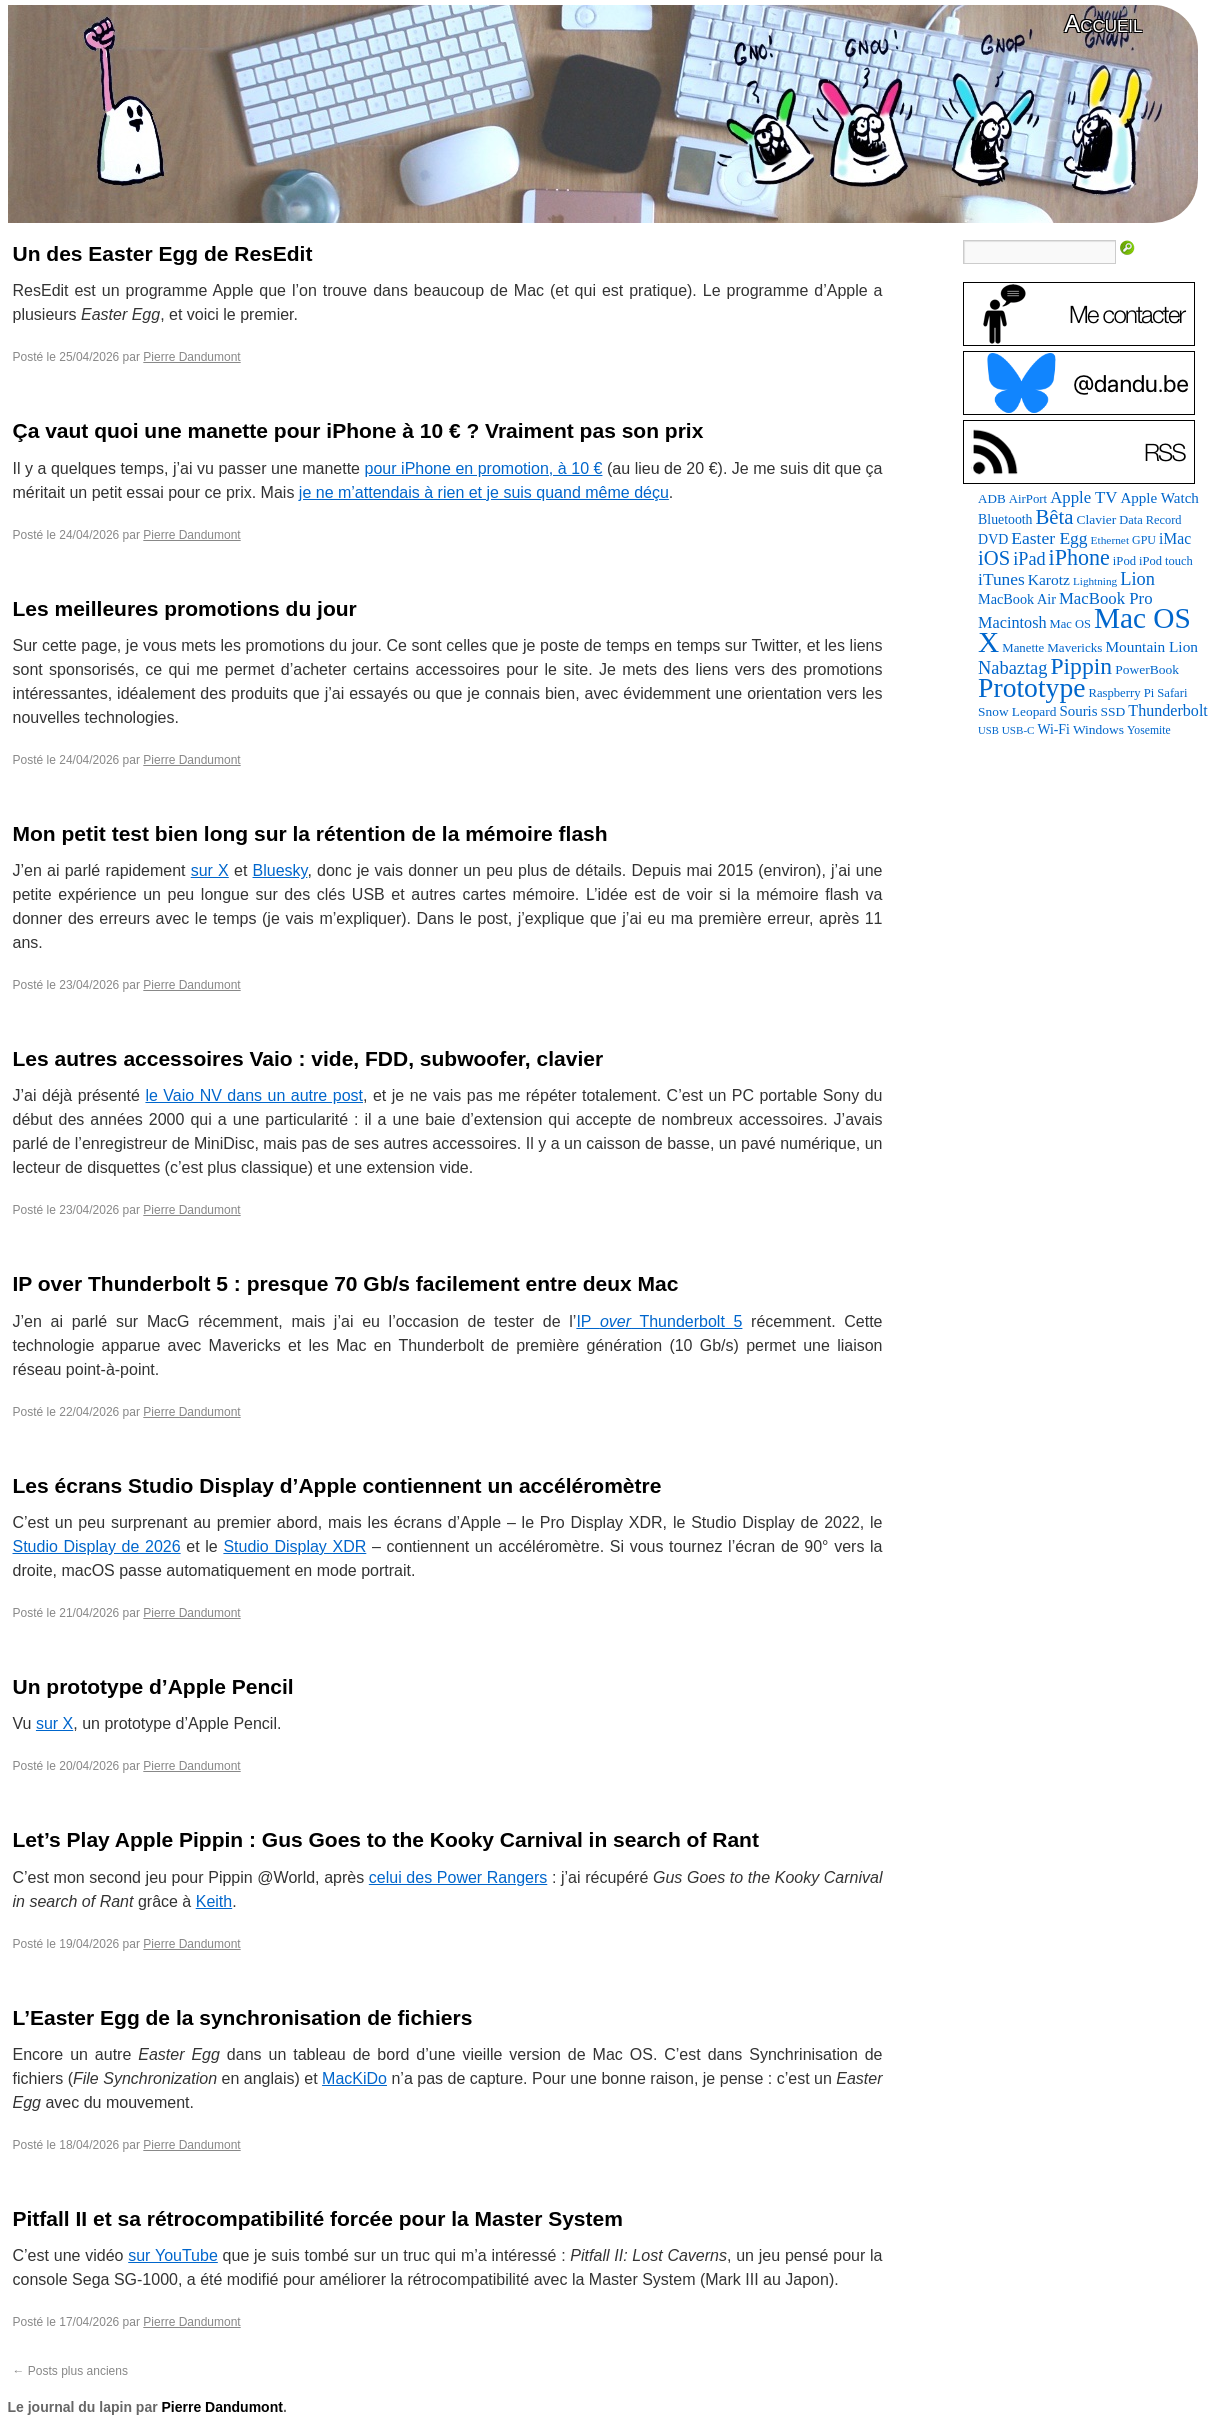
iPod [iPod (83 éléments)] (1124, 561)
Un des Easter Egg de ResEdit (163, 253)
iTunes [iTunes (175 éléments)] (1001, 579)
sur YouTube (173, 2255)
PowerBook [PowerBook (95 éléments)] (1147, 669)
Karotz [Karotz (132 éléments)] (1049, 579)
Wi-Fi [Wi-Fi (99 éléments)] (1053, 729)
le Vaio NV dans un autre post (254, 1095)
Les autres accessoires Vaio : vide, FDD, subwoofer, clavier (308, 1058)
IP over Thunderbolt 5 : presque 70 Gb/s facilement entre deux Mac (346, 1283)
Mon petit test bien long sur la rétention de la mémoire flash (310, 833)
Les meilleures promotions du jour (185, 608)
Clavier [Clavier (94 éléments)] (1097, 519)
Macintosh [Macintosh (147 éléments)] (1012, 623)
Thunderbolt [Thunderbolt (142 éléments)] (1167, 710)
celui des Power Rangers (458, 1877)
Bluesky (280, 870)
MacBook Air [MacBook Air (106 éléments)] (1017, 599)
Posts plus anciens (70, 2371)
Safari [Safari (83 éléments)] (1172, 693)
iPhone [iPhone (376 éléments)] (1079, 557)
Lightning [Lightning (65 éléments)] (1095, 581)
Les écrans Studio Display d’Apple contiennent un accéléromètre (337, 1485)
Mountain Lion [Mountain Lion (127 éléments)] (1151, 646)
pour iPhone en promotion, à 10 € (484, 468)
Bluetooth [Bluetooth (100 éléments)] (1005, 519)
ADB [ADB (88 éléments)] (992, 498)
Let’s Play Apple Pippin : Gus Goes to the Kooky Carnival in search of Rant (386, 1839)
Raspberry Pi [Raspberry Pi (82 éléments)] (1121, 693)
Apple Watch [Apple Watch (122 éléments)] (1159, 498)
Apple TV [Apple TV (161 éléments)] (1083, 497)
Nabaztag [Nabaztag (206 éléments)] (1012, 668)
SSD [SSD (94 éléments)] (1113, 711)
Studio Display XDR (294, 1546)
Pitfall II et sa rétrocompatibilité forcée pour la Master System (318, 2218)
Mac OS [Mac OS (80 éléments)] (1070, 624)
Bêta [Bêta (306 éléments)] (1055, 516)
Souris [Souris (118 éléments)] (1078, 711)
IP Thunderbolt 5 (659, 1321)
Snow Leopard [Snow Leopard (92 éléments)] (1017, 711)
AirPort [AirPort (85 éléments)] (1028, 499)
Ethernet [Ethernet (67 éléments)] (1110, 540)
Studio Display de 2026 (97, 1546)
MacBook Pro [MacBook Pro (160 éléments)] (1106, 598)
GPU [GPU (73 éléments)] (1144, 540)
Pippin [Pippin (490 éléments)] (1081, 666)
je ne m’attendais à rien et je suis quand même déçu (484, 492)
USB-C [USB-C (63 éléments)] (1018, 730)
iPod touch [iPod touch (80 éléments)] (1166, 561)
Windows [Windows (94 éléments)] (1098, 729)
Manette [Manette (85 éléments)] (1023, 648)
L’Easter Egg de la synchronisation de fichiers (243, 2017)
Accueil (1103, 23)
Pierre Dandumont (191, 357)
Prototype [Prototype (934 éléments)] (1031, 687)
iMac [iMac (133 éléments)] (1175, 538)
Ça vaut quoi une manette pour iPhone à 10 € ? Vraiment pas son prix (358, 430)
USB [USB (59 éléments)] (988, 730)
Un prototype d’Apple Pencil (153, 1686)
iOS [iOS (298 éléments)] (994, 558)
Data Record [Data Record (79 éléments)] (1150, 520)
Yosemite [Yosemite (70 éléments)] (1149, 730)
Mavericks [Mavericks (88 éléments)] (1074, 647)
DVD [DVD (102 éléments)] (993, 539)
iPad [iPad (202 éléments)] (1029, 559)
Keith (214, 1901)
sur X (210, 870)
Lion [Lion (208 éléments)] (1137, 579)
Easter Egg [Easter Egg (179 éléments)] (1049, 538)
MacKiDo (354, 2078)
